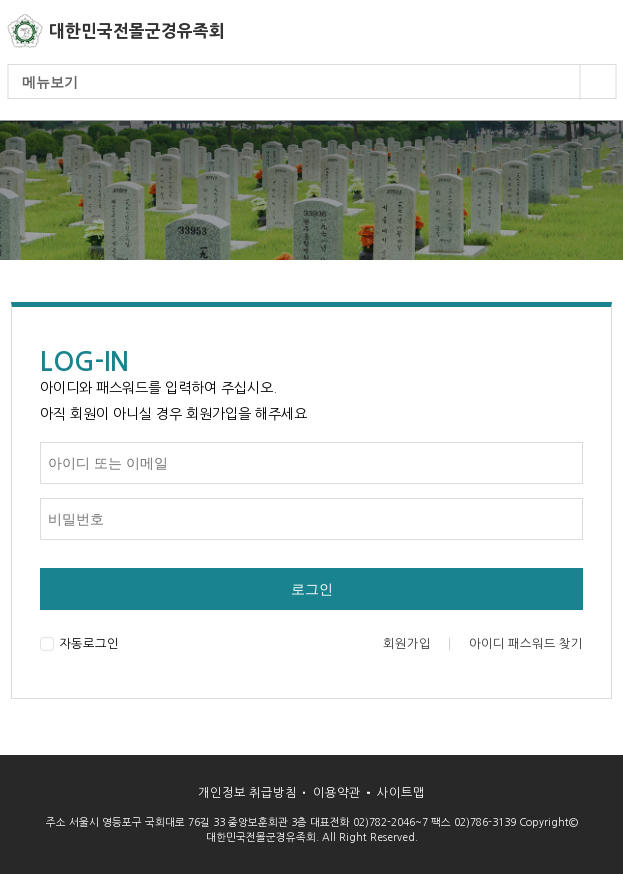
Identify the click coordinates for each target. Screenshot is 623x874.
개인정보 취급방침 (247, 793)
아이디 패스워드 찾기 (526, 644)
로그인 (312, 589)
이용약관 (337, 793)
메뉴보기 (318, 82)
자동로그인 (79, 644)
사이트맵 (401, 793)
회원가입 (407, 644)
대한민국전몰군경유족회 (137, 31)
